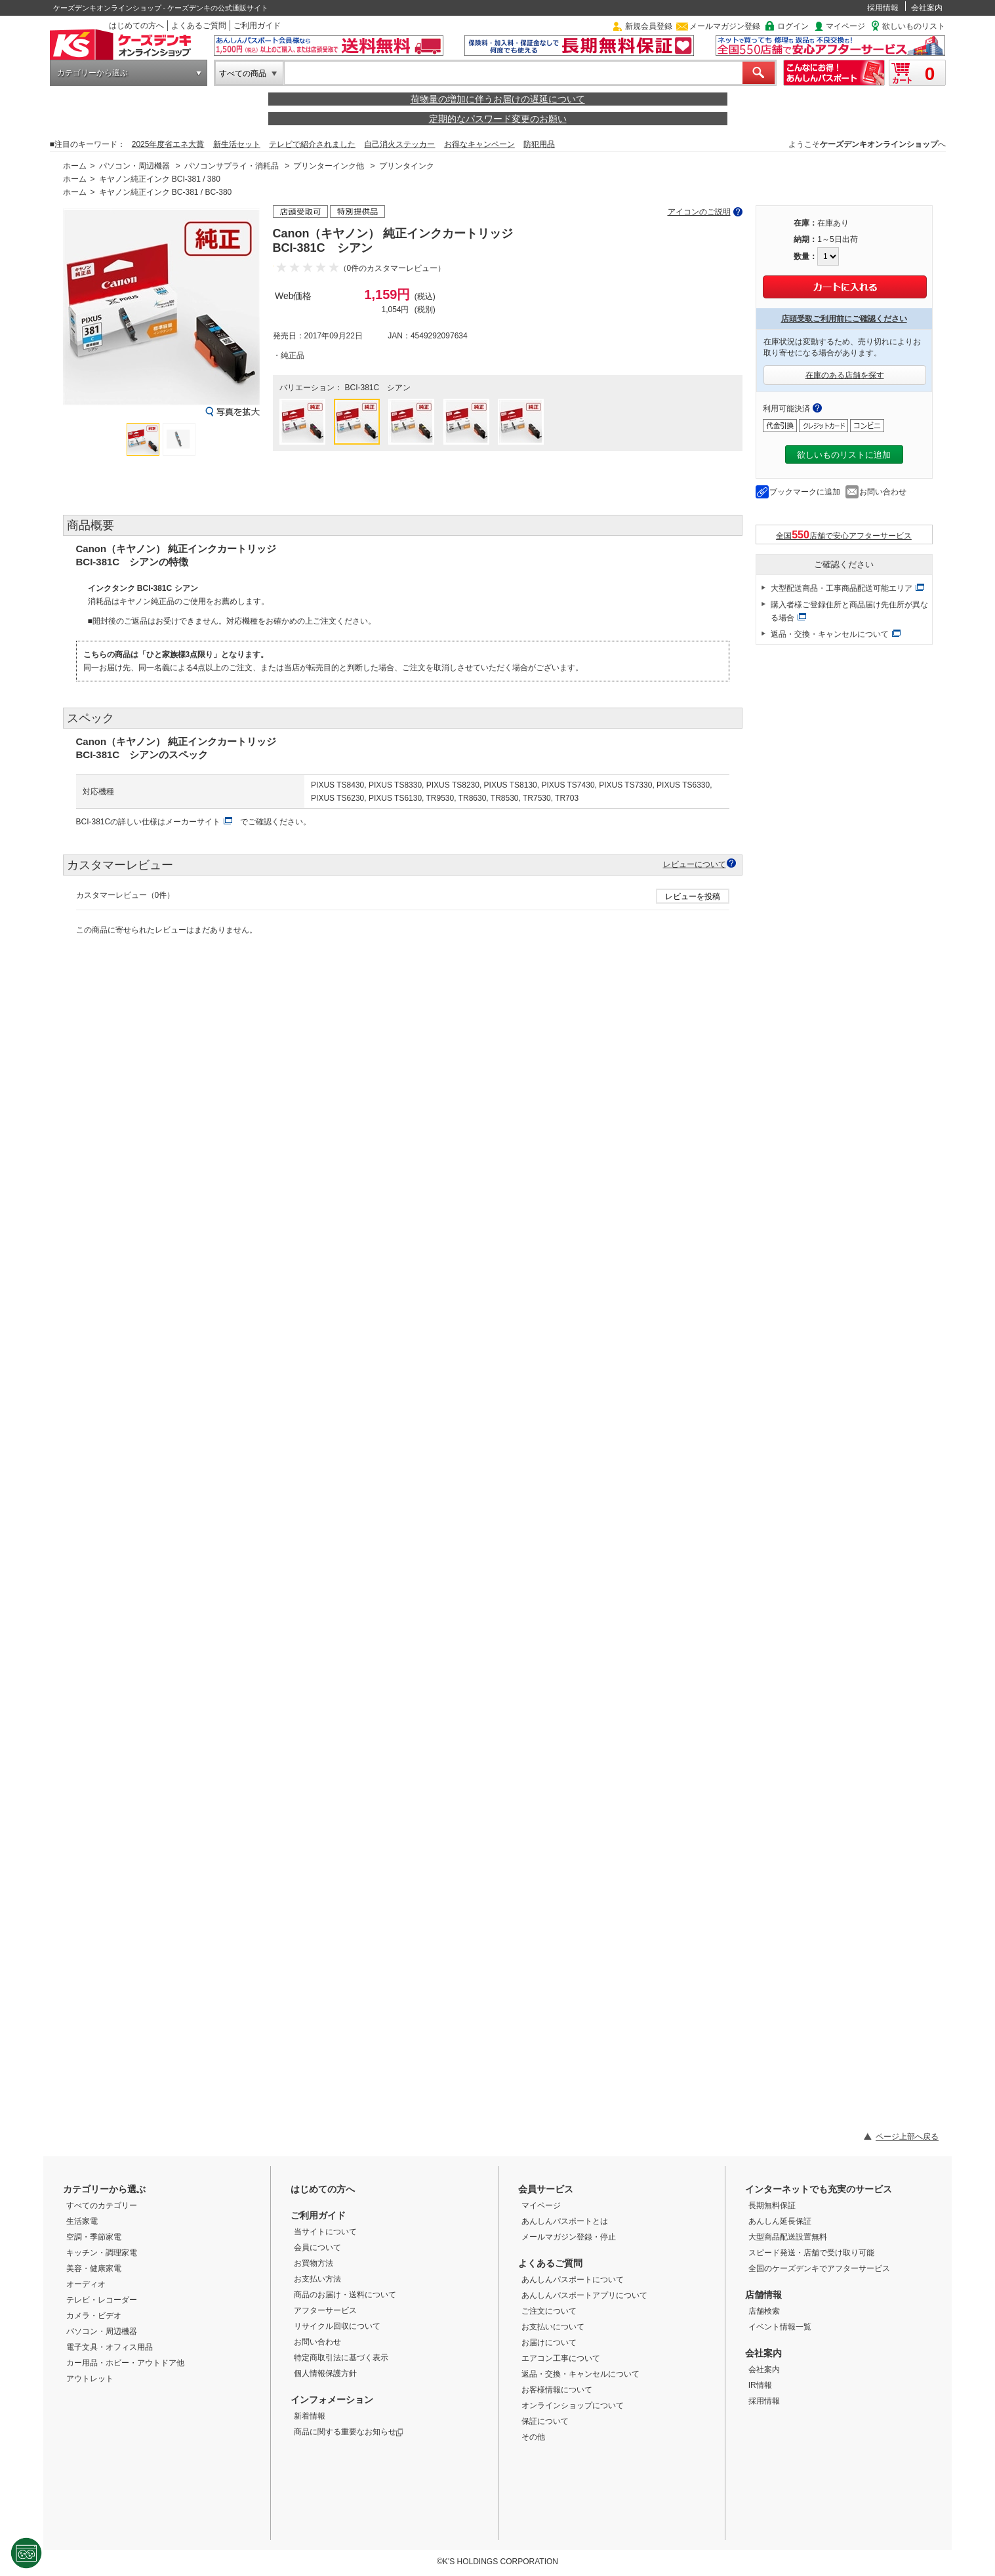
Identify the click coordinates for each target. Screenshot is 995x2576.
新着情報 (309, 2416)
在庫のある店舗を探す (844, 375)
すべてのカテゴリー (101, 2205)
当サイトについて (325, 2231)
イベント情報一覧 (779, 2326)
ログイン (793, 26)
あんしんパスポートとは (564, 2221)
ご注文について (549, 2311)
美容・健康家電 (93, 2268)
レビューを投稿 (692, 896)
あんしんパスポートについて (572, 2279)
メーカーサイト (192, 821)
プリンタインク (406, 166)
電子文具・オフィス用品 (109, 2347)
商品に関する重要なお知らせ (348, 2431)
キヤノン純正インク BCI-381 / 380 (159, 179)
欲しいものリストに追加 (844, 455)
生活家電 (82, 2221)
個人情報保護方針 (325, 2373)
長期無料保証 (772, 2205)
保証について (545, 2421)
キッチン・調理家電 (101, 2252)
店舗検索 (764, 2311)
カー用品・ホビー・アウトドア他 (125, 2362)
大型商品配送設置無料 (787, 2237)
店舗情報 (763, 2294)
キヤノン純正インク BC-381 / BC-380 (165, 192)
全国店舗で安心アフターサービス (844, 534)
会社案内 (927, 7)
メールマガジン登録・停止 (568, 2237)
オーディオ (86, 2284)
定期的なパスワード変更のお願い (498, 118)
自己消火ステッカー (399, 144)
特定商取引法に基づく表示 (341, 2357)
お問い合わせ (882, 491)
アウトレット (89, 2378)
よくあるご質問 (198, 25)
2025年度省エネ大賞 (168, 144)
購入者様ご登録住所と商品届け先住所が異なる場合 (849, 611)
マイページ (845, 26)
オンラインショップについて (572, 2405)
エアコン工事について (560, 2358)
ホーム (75, 166)
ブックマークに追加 (804, 491)
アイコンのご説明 (699, 211)
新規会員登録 (648, 26)
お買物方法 (313, 2263)
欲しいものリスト (913, 26)
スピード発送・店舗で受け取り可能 (811, 2252)
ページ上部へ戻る (907, 2136)
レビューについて (694, 864)
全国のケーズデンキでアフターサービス (819, 2268)
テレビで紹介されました (312, 144)
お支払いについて (552, 2326)
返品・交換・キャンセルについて (830, 634)
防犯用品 (539, 144)
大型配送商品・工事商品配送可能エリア (841, 588)
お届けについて (549, 2342)
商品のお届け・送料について (345, 2294)
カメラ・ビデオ (93, 2315)
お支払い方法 (317, 2279)
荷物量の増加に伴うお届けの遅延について (498, 99)
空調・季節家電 (93, 2237)
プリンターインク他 (328, 166)
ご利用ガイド (257, 25)
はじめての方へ (136, 25)
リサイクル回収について (337, 2326)
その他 (533, 2437)
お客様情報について (556, 2389)
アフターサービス (325, 2310)
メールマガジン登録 (724, 26)
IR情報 (760, 2385)
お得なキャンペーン (479, 144)
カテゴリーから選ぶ (92, 72)
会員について (317, 2247)
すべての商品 (242, 73)
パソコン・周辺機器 (134, 166)
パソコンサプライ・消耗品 (231, 166)
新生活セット (236, 144)
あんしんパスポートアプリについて (584, 2295)
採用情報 (883, 7)
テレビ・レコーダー (101, 2299)
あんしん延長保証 (779, 2221)
